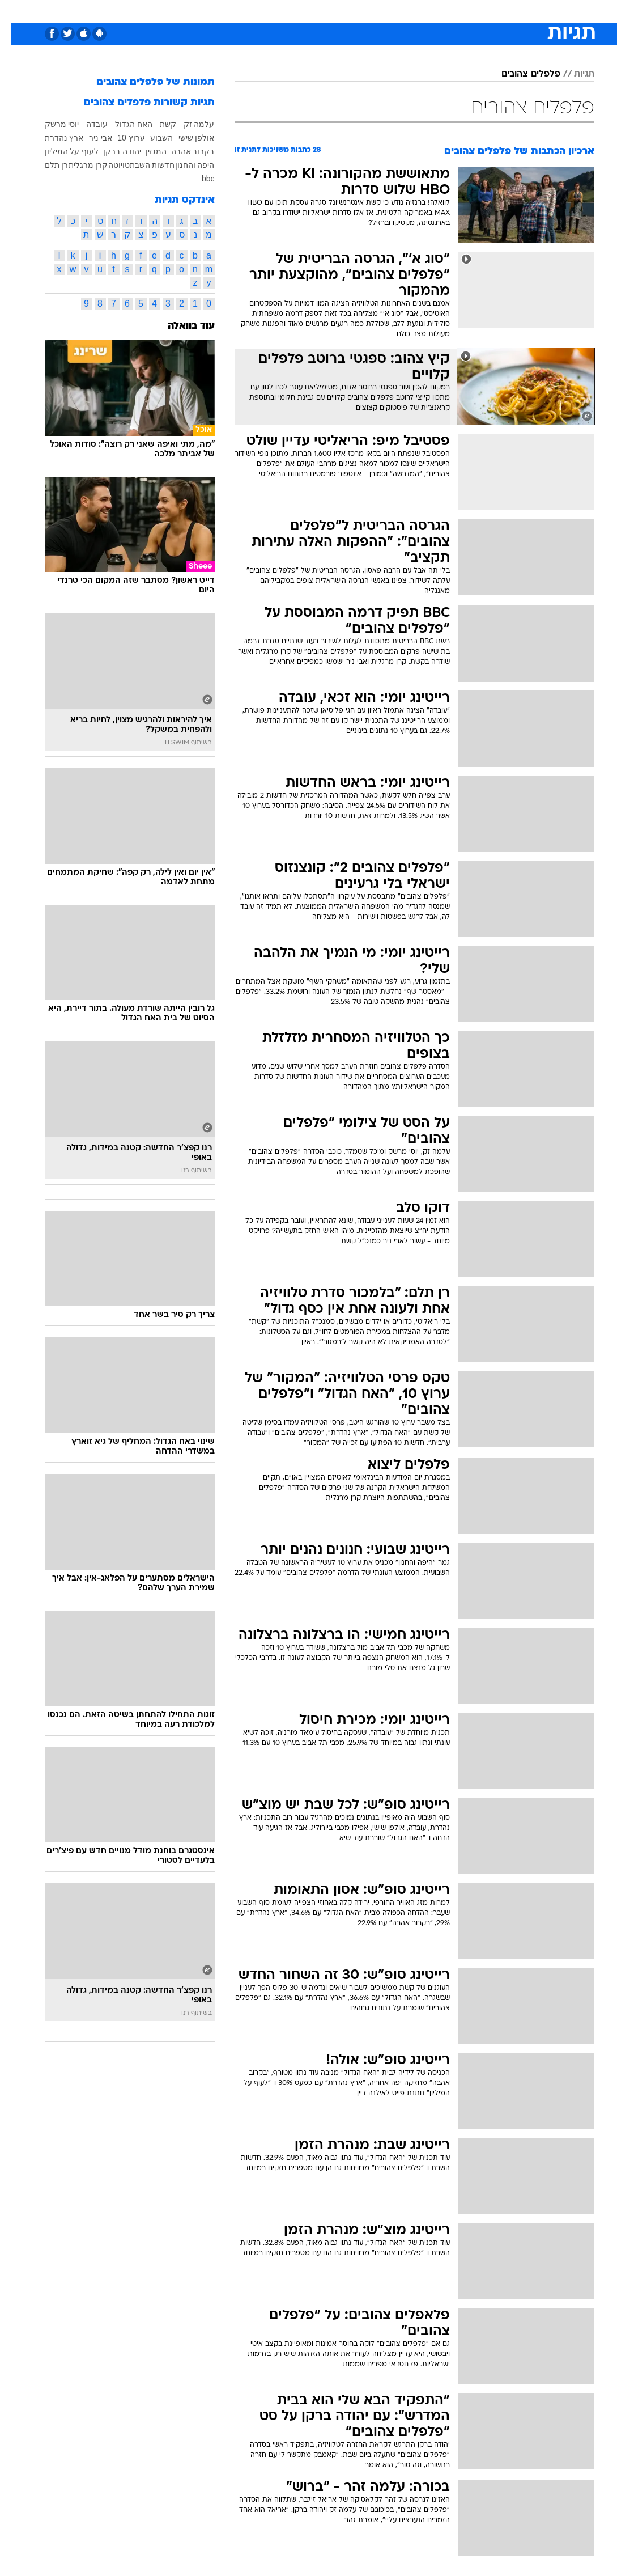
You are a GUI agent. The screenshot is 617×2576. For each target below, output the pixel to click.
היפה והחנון (184, 165)
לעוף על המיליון (61, 151)
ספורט (454, 10)
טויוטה (108, 165)
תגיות (573, 74)
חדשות (489, 10)
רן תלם (46, 165)
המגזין (145, 151)
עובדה (86, 124)
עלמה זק (188, 124)
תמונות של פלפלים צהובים (145, 82)
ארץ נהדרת (53, 137)
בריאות (296, 10)
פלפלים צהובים (520, 74)
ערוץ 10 (120, 137)
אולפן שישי (186, 137)
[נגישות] (15, 10)
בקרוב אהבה (182, 151)
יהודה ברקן (111, 151)
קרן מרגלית (77, 165)
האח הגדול (123, 124)
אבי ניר (89, 137)
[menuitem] (483, 10)
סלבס (387, 10)
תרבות (420, 10)
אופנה (183, 10)
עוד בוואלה (180, 326)
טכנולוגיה (222, 10)
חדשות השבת (141, 165)
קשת (157, 124)
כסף (357, 10)
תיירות (260, 10)
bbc (197, 178)
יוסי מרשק (51, 124)
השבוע (150, 137)
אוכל (329, 10)
